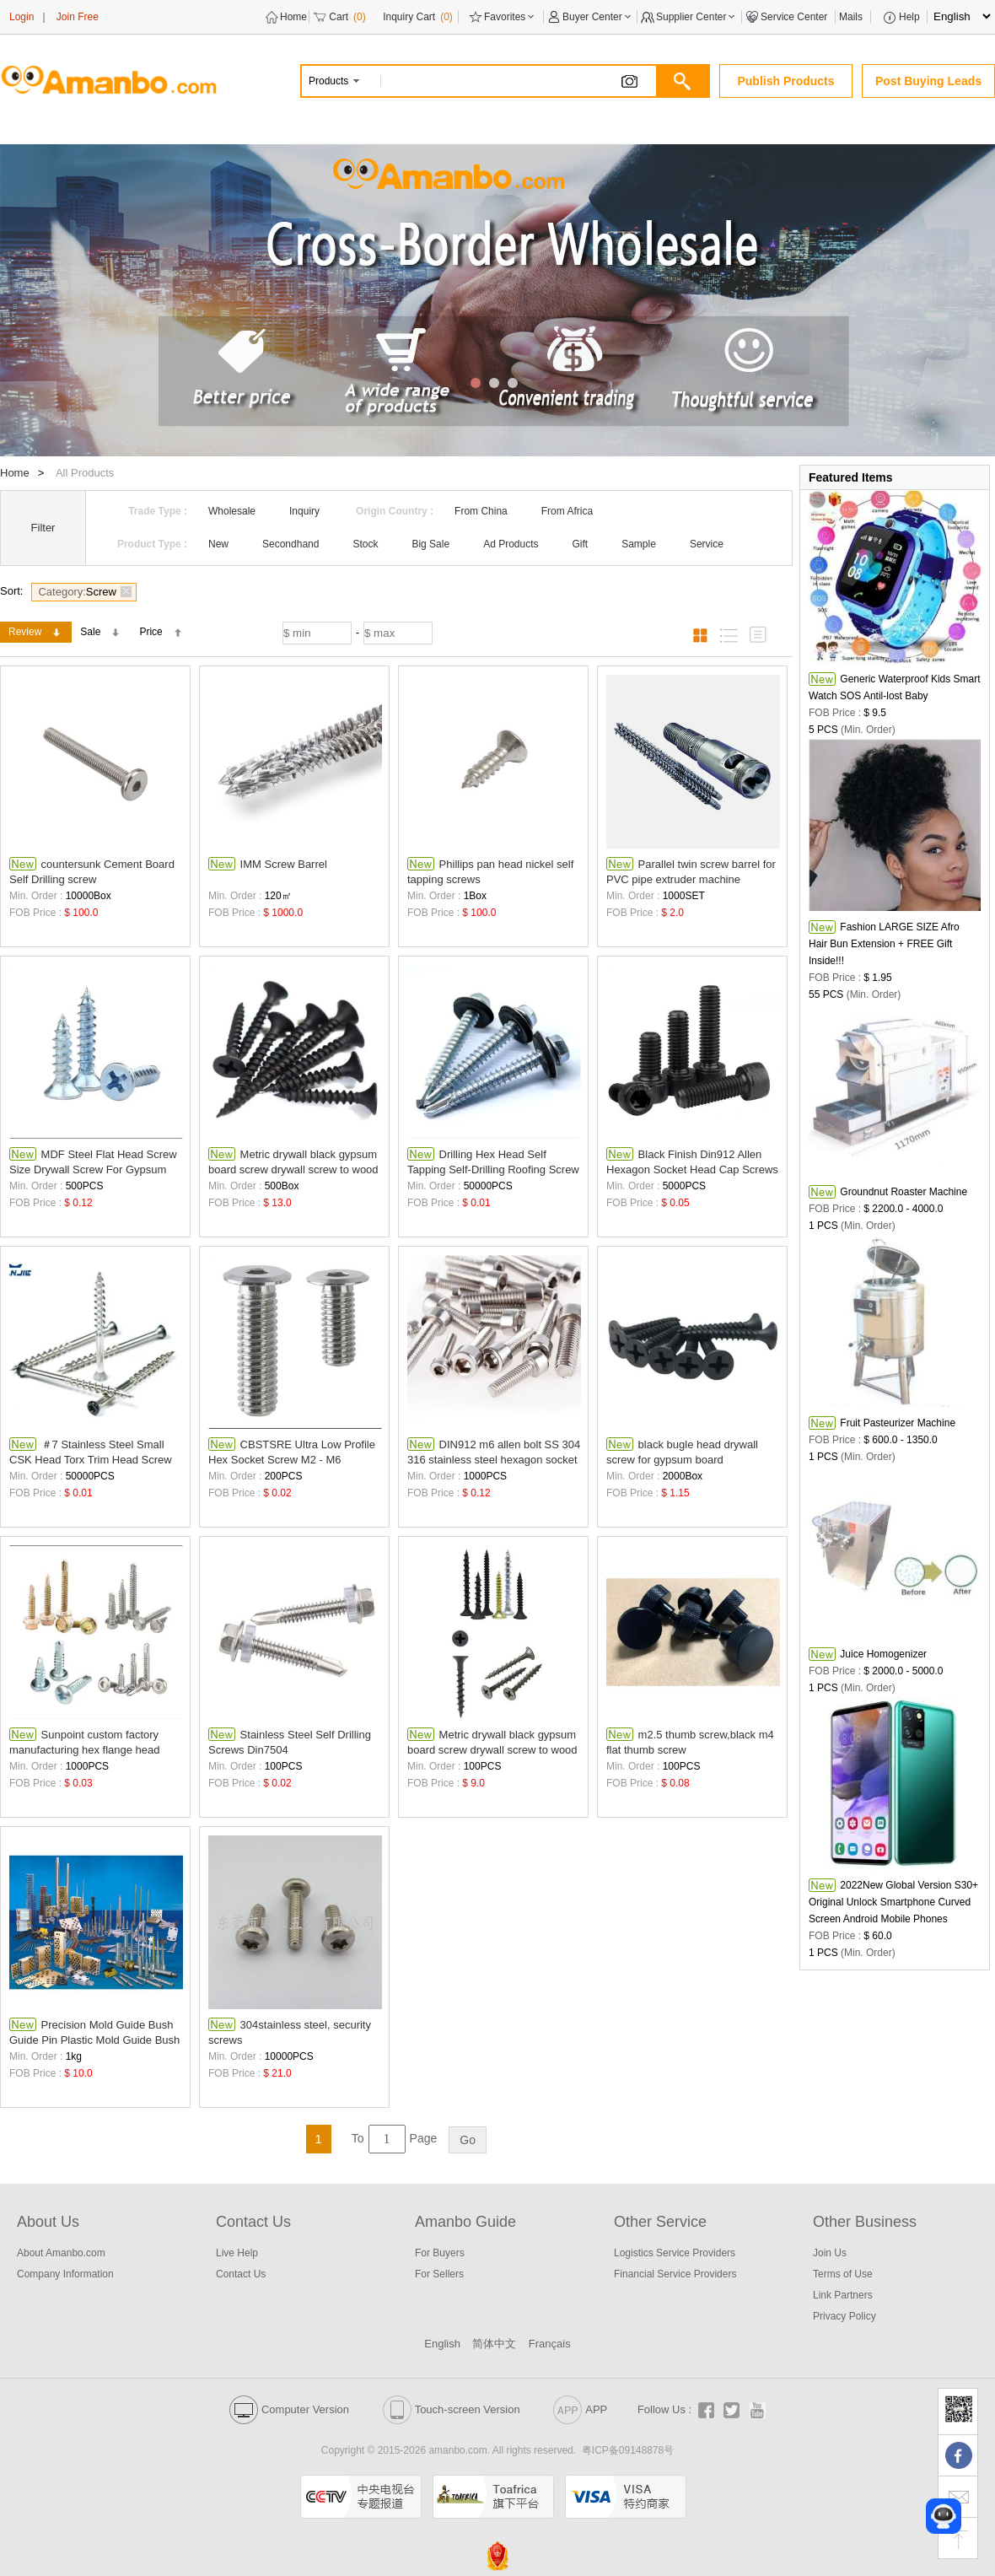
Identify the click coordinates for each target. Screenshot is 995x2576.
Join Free (77, 17)
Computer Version (289, 2409)
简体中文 (494, 2343)
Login (21, 17)
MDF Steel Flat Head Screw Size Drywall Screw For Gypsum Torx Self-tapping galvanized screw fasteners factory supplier (94, 1162)
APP (580, 2409)
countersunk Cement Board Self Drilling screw (92, 871)
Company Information (65, 2274)
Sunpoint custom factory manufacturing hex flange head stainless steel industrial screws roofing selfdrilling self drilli (85, 1742)
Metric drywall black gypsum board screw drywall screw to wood (293, 1161)
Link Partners (843, 2295)
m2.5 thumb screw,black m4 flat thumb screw (690, 1741)
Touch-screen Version (451, 2409)
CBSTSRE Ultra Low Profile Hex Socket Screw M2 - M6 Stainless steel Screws (291, 1452)
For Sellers (439, 2274)
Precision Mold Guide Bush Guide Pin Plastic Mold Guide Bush (94, 2032)
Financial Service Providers (675, 2274)
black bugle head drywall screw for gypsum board (682, 1451)
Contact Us (241, 2274)
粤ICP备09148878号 (628, 2450)
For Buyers (440, 2253)
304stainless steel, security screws (289, 2032)
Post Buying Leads (928, 81)
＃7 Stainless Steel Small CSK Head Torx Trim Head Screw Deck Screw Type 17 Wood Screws (94, 1452)
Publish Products (785, 81)
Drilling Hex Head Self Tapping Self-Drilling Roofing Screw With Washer (493, 1162)
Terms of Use (843, 2274)
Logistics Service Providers (674, 2253)
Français (550, 2343)
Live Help (237, 2253)
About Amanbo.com (61, 2253)
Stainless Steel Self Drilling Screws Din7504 (289, 1741)
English (442, 2343)
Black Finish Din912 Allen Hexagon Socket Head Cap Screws (692, 1161)
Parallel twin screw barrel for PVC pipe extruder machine (691, 871)
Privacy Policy (844, 2316)
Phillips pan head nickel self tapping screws (490, 871)
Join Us (830, 2253)
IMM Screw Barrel (267, 863)
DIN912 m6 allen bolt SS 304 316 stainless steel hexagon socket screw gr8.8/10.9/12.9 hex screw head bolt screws (493, 1452)
